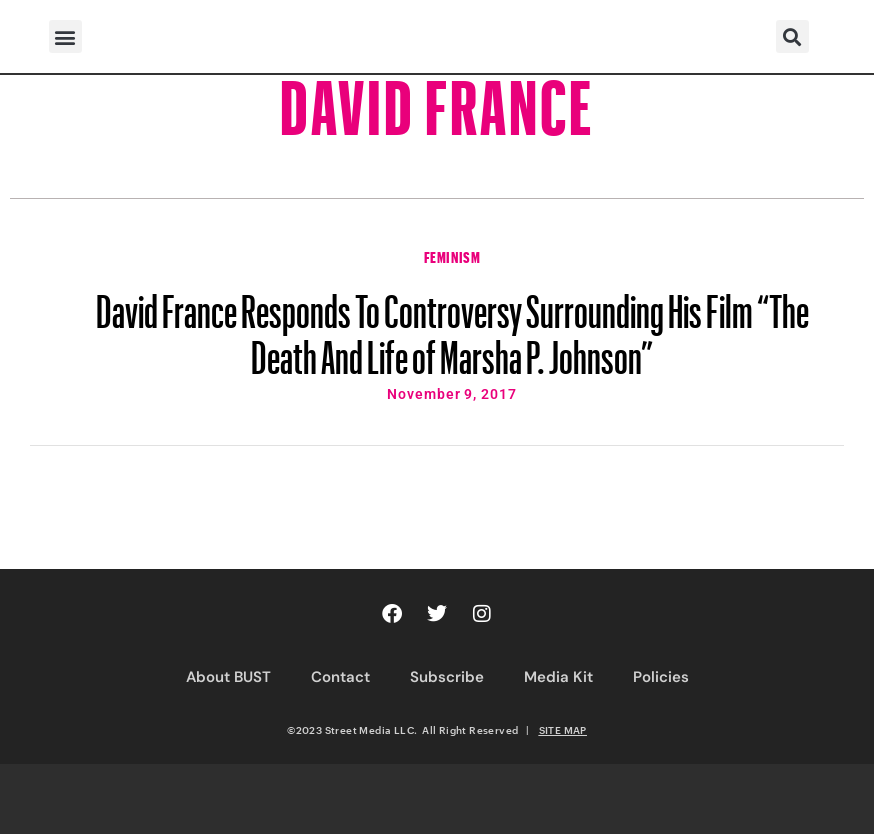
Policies (661, 677)
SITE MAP (563, 730)
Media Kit (558, 677)
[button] (65, 36)
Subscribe (447, 677)
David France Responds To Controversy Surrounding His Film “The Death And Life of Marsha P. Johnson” (452, 325)
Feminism (452, 255)
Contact (340, 677)
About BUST (228, 677)
